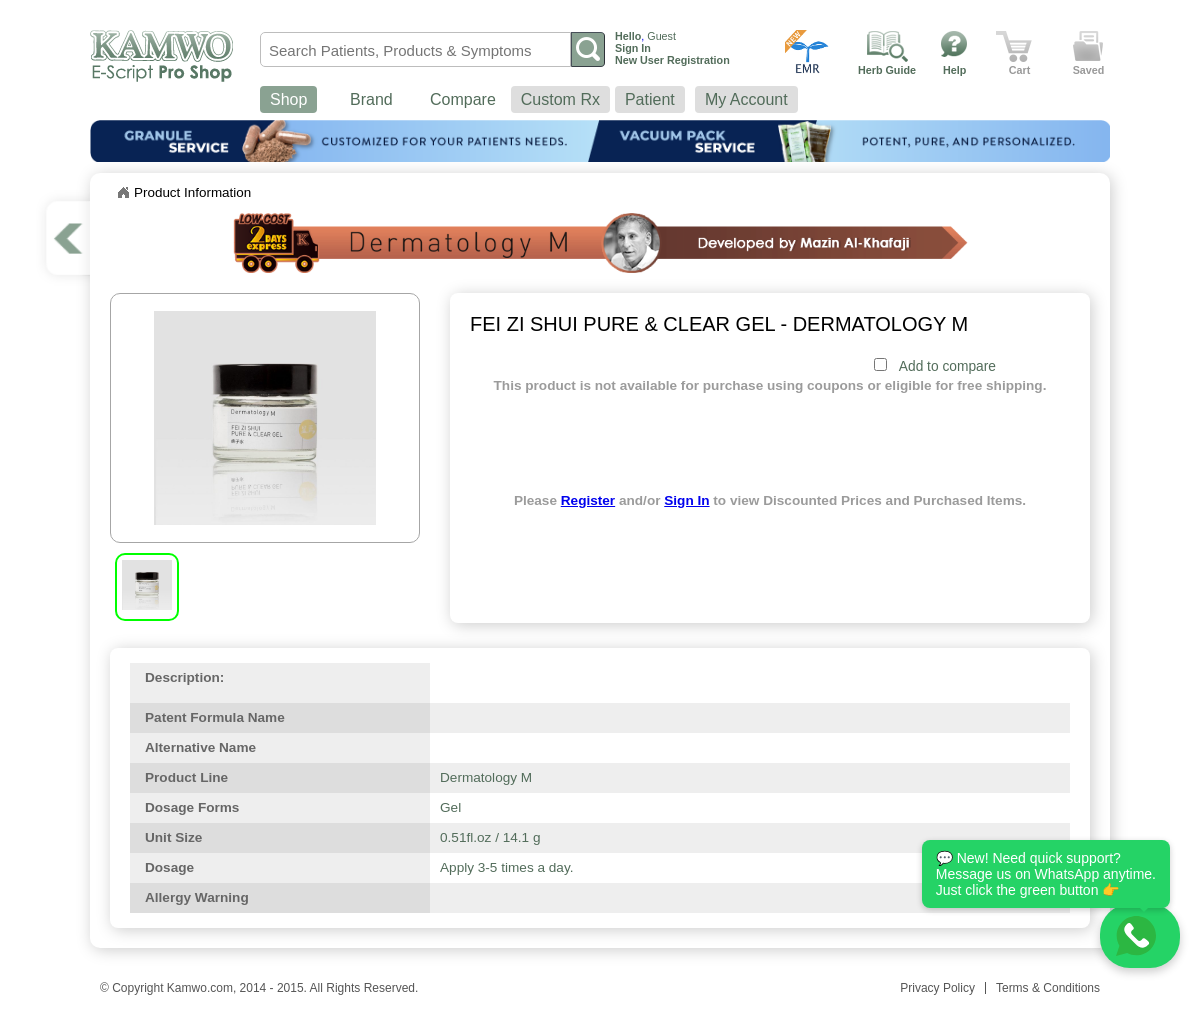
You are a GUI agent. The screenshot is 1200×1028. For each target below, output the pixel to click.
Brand (371, 99)
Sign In (686, 500)
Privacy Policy (937, 988)
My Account (746, 99)
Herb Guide (887, 70)
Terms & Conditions (1048, 988)
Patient (650, 99)
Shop (288, 99)
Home (123, 193)
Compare (463, 99)
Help (954, 70)
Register (588, 500)
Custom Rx (560, 99)
